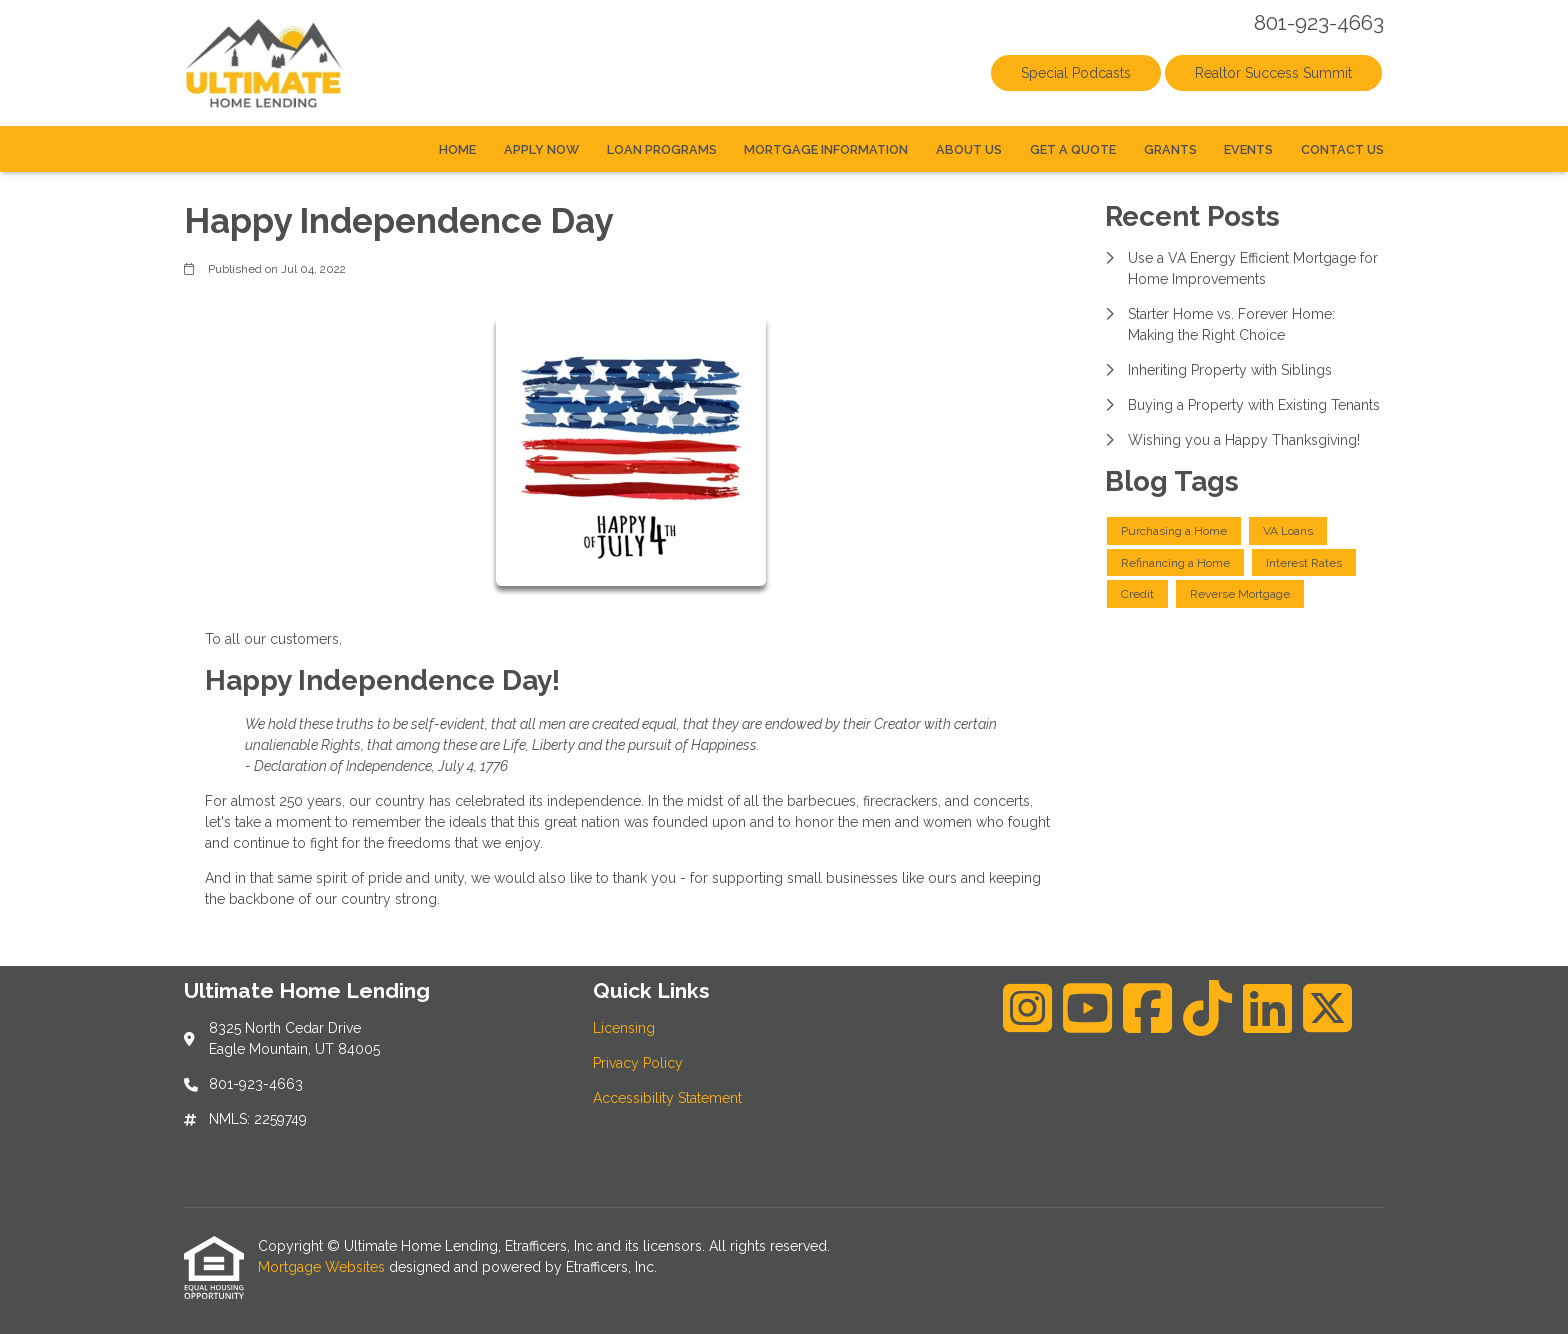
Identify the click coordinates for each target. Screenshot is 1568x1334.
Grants (1170, 149)
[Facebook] (1147, 1008)
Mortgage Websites (323, 1267)
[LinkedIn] (1267, 1008)
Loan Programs (662, 149)
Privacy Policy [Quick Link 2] (638, 1063)
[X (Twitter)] (1327, 1008)
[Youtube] (1087, 1008)
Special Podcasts (1076, 73)
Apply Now (541, 149)
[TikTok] (1207, 1008)
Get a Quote (1073, 149)
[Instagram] (1027, 1008)
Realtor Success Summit (1273, 73)
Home (457, 149)
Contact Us (1342, 149)
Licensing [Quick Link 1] (624, 1028)
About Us (969, 149)
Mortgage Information (826, 149)
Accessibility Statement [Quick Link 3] (667, 1098)
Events (1248, 149)
